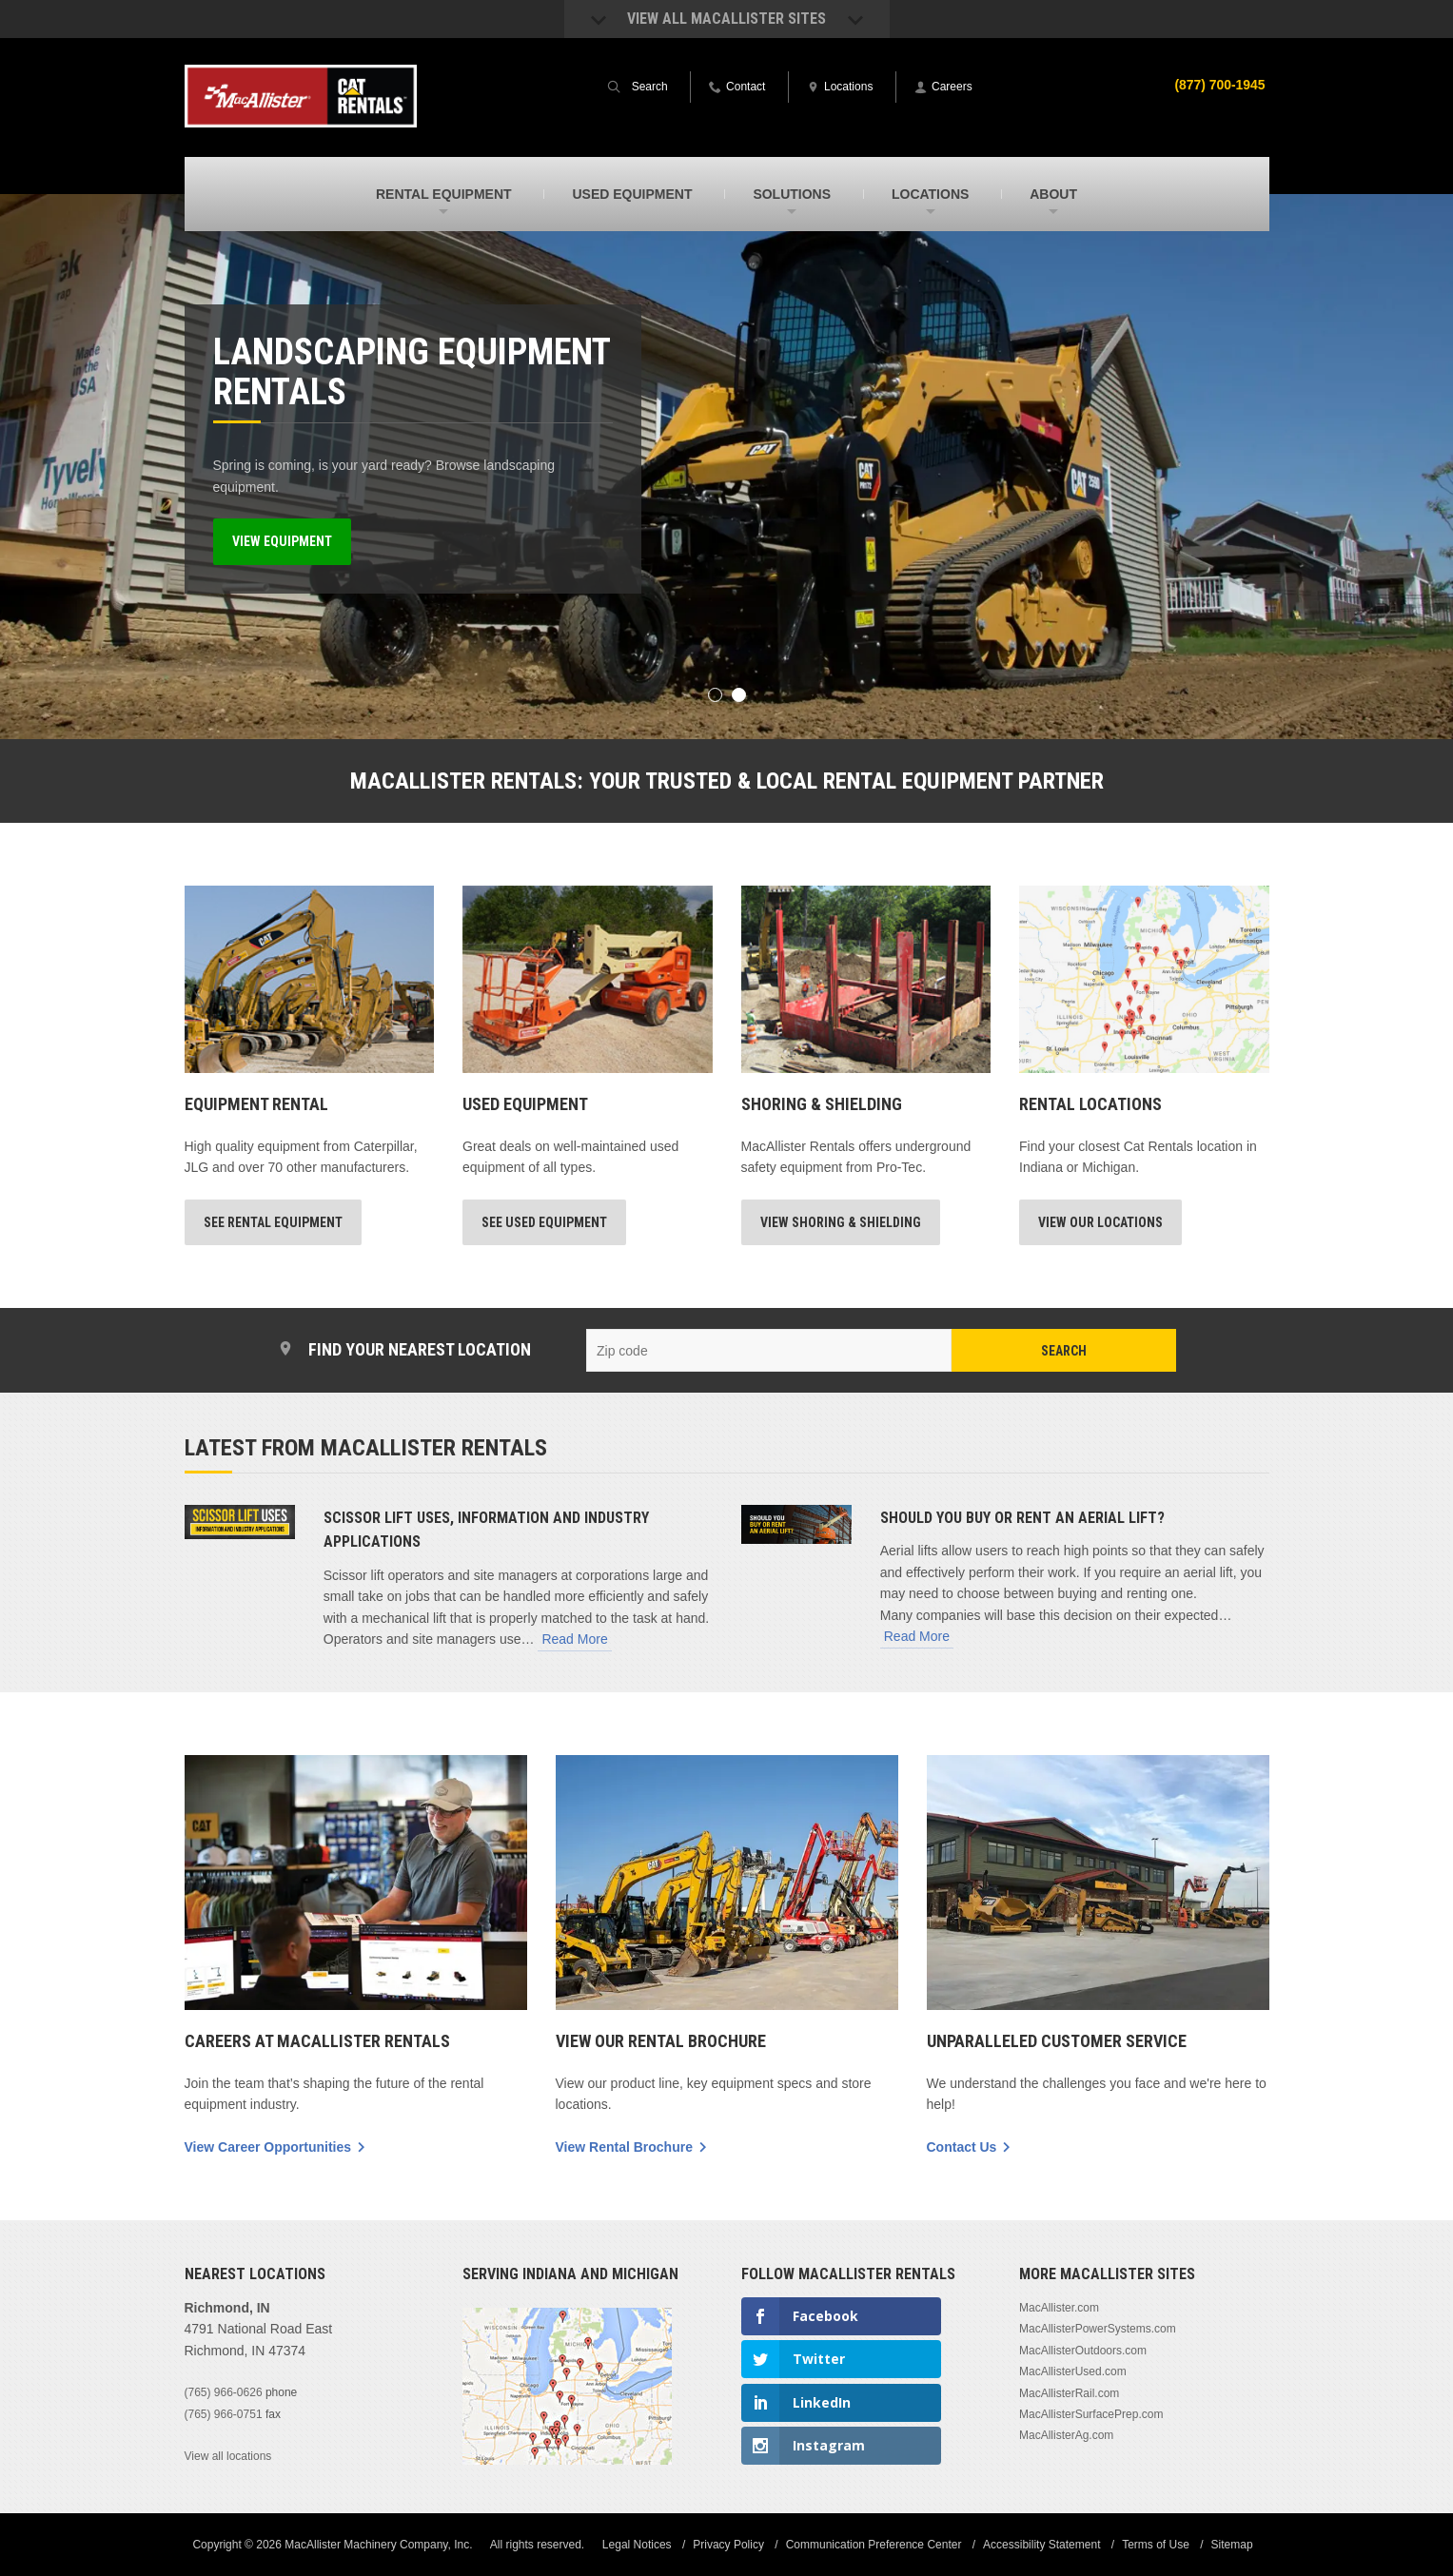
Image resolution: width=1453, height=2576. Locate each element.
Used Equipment (525, 1104)
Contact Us (962, 2146)
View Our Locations (1100, 1222)
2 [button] (739, 695)
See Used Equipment (544, 1222)
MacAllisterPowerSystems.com (1097, 2327)
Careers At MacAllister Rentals (317, 2040)
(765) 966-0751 (224, 2413)
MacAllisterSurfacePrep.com (1091, 2413)
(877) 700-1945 (1220, 84)
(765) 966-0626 (224, 2391)
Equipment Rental (256, 1104)
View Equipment (282, 541)
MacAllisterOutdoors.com (1083, 2349)
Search (1064, 1350)
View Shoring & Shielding (840, 1222)
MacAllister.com (1059, 2306)
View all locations (228, 2455)
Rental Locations (1090, 1104)
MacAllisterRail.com (1069, 2392)
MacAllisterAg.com (1066, 2434)
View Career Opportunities (268, 2146)
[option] (726, 466)
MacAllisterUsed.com (1073, 2370)
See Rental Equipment (273, 1222)
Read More (574, 1638)
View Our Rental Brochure (661, 2040)
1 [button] (715, 695)
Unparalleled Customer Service (1057, 2040)
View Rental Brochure (624, 2146)
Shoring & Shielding (821, 1104)
